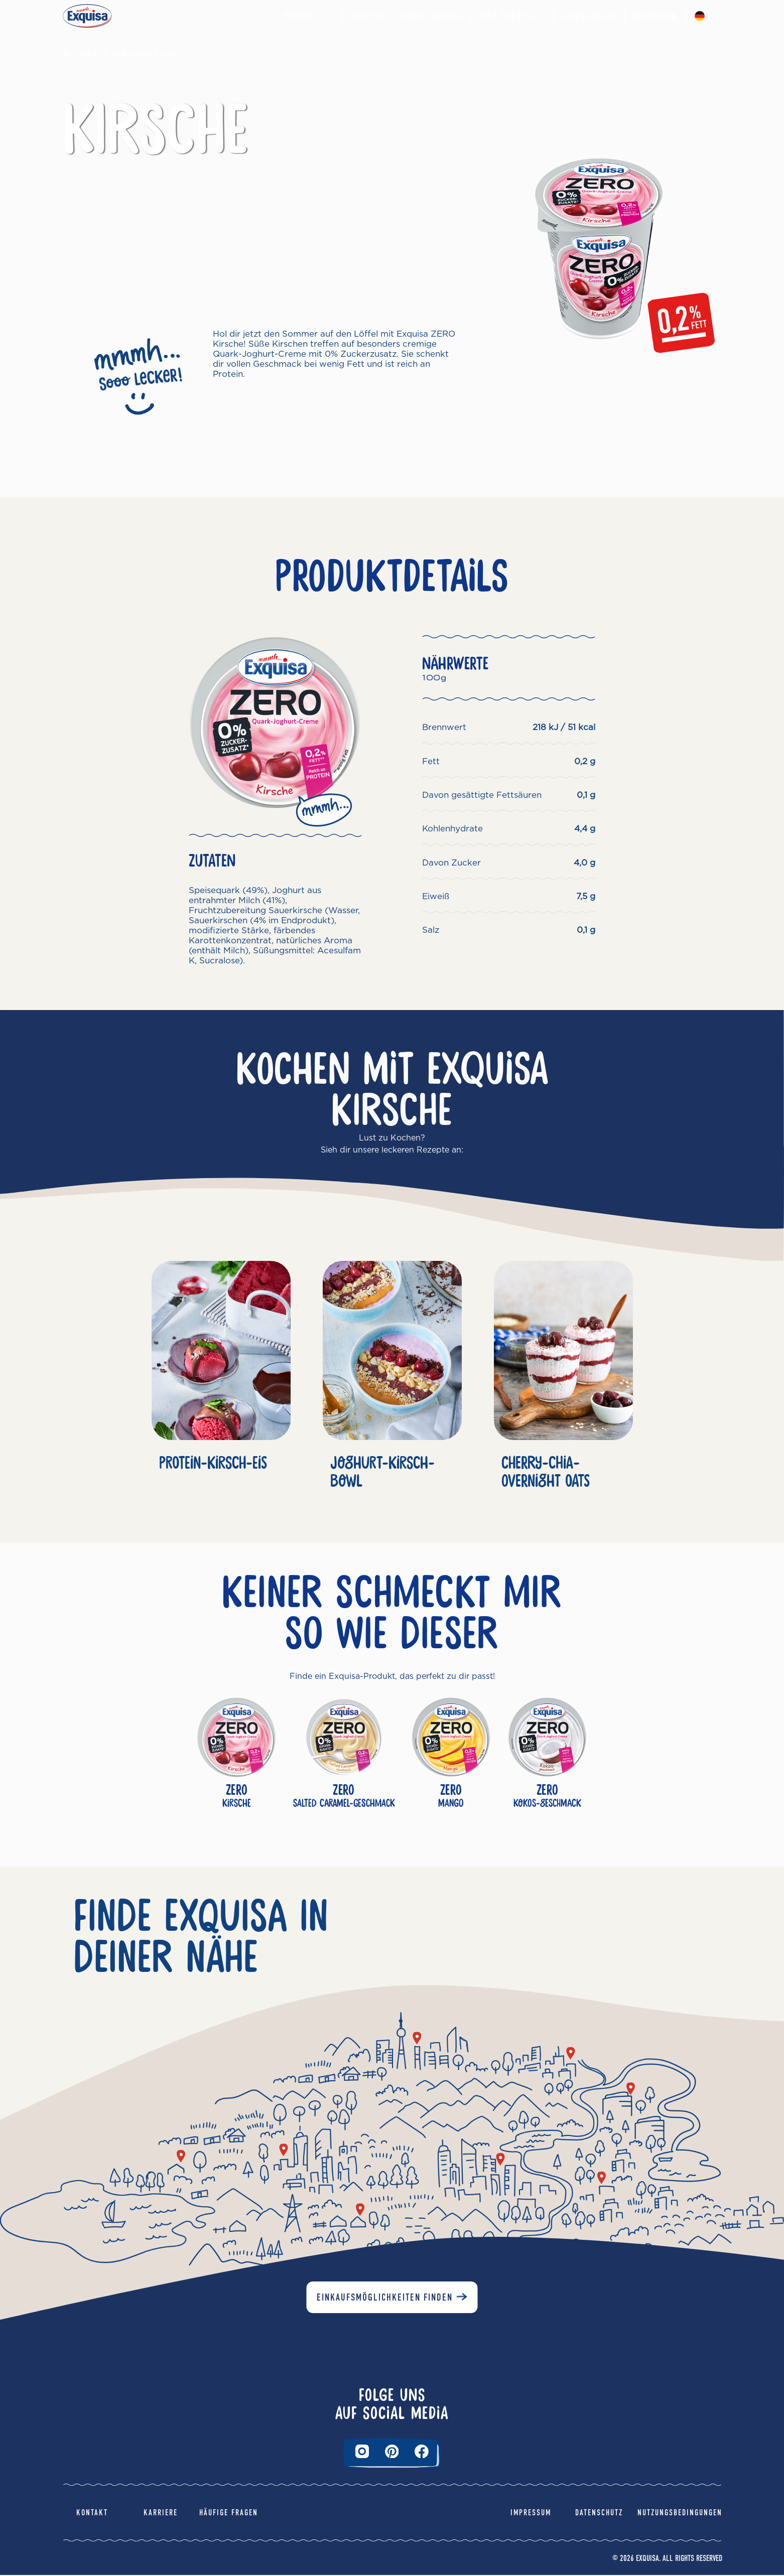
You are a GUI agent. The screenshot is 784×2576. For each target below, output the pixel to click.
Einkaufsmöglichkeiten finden (385, 2298)
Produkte (309, 16)
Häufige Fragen (228, 2513)
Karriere (161, 2513)
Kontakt (92, 2513)
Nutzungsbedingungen (679, 2513)
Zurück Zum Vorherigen (127, 54)
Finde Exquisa (431, 16)
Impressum (655, 16)
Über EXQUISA (512, 16)
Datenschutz (589, 16)
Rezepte (367, 16)
